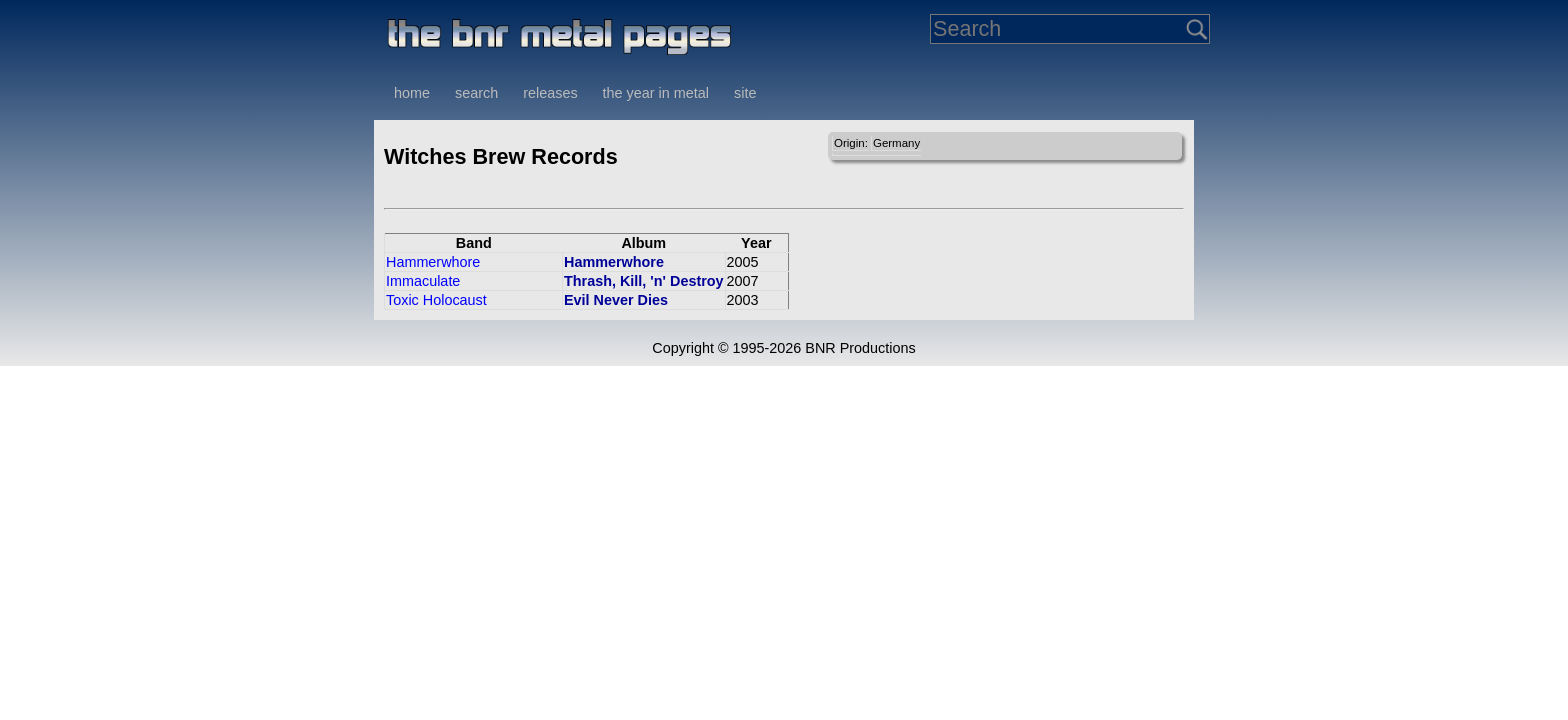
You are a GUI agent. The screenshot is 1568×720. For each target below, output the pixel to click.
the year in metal (656, 93)
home (412, 93)
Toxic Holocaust (436, 300)
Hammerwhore (433, 262)
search (476, 93)
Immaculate (423, 281)
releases (550, 93)
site (745, 93)
